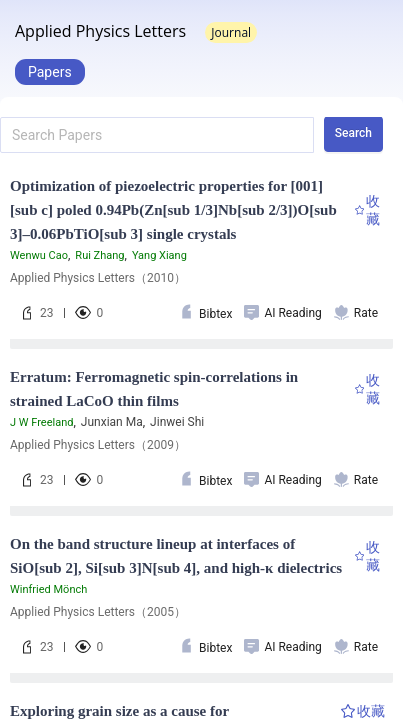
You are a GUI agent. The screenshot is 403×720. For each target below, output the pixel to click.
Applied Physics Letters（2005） (98, 612)
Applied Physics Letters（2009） (98, 445)
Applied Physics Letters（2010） (98, 278)
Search (353, 133)
